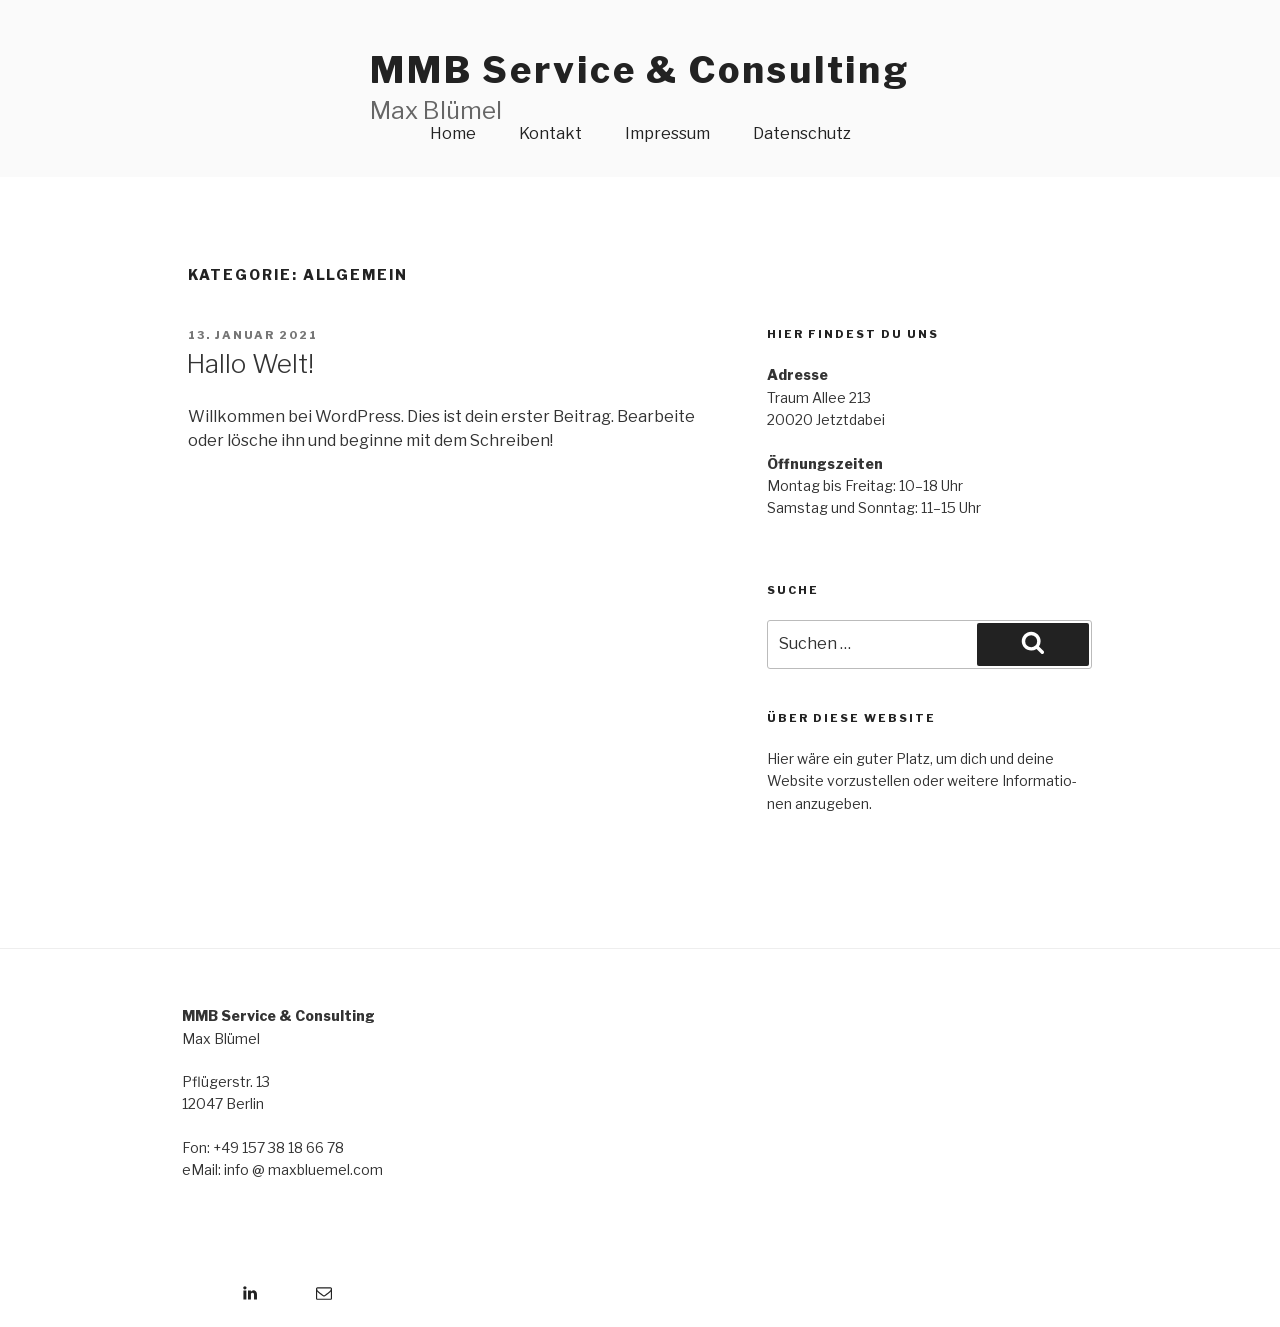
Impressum (667, 133)
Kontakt (550, 133)
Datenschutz (802, 133)
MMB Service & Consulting (640, 70)
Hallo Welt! (250, 363)
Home (453, 133)
